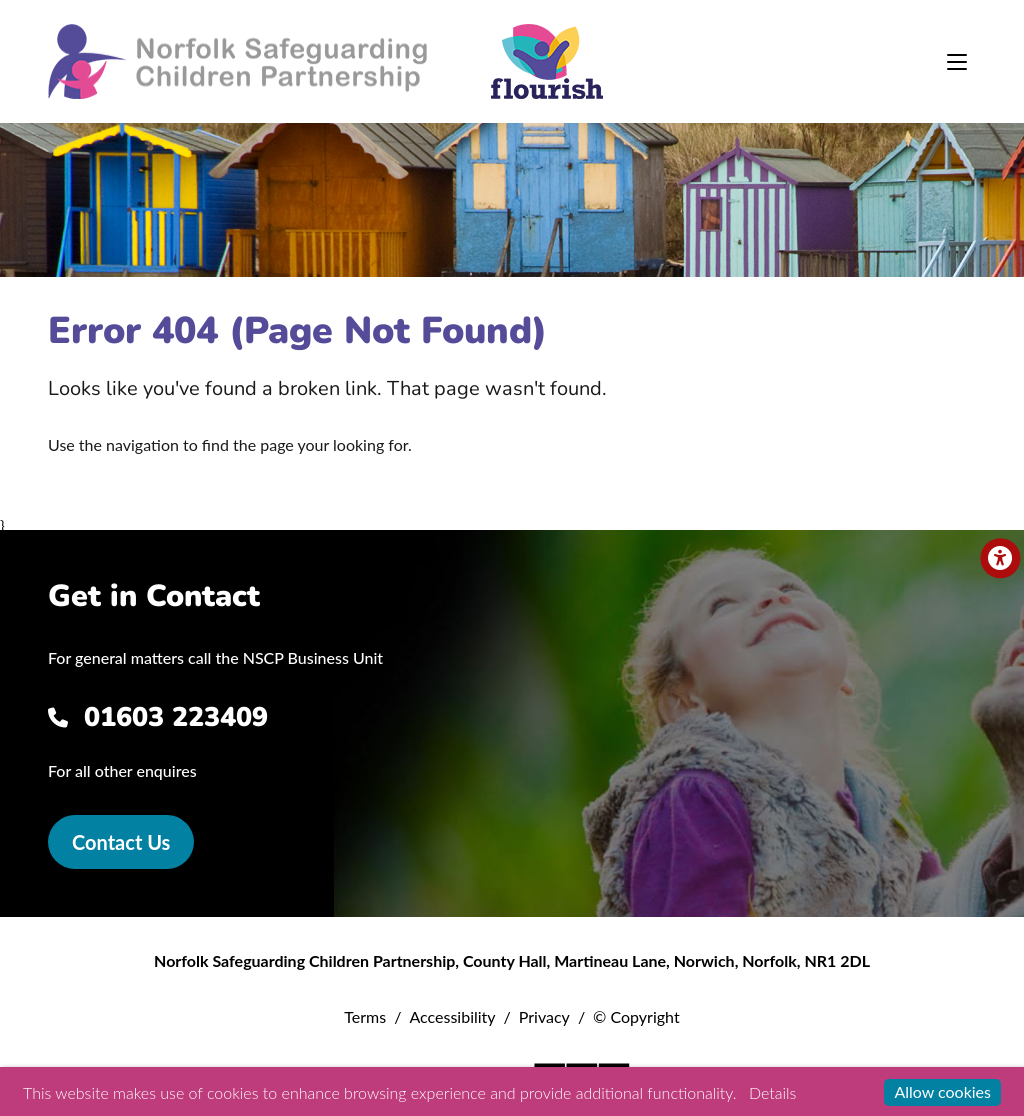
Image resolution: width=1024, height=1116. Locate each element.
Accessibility (452, 1016)
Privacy (544, 1016)
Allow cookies (942, 1091)
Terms (365, 1016)
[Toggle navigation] (957, 62)
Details (772, 1092)
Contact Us (121, 842)
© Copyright (636, 1016)
